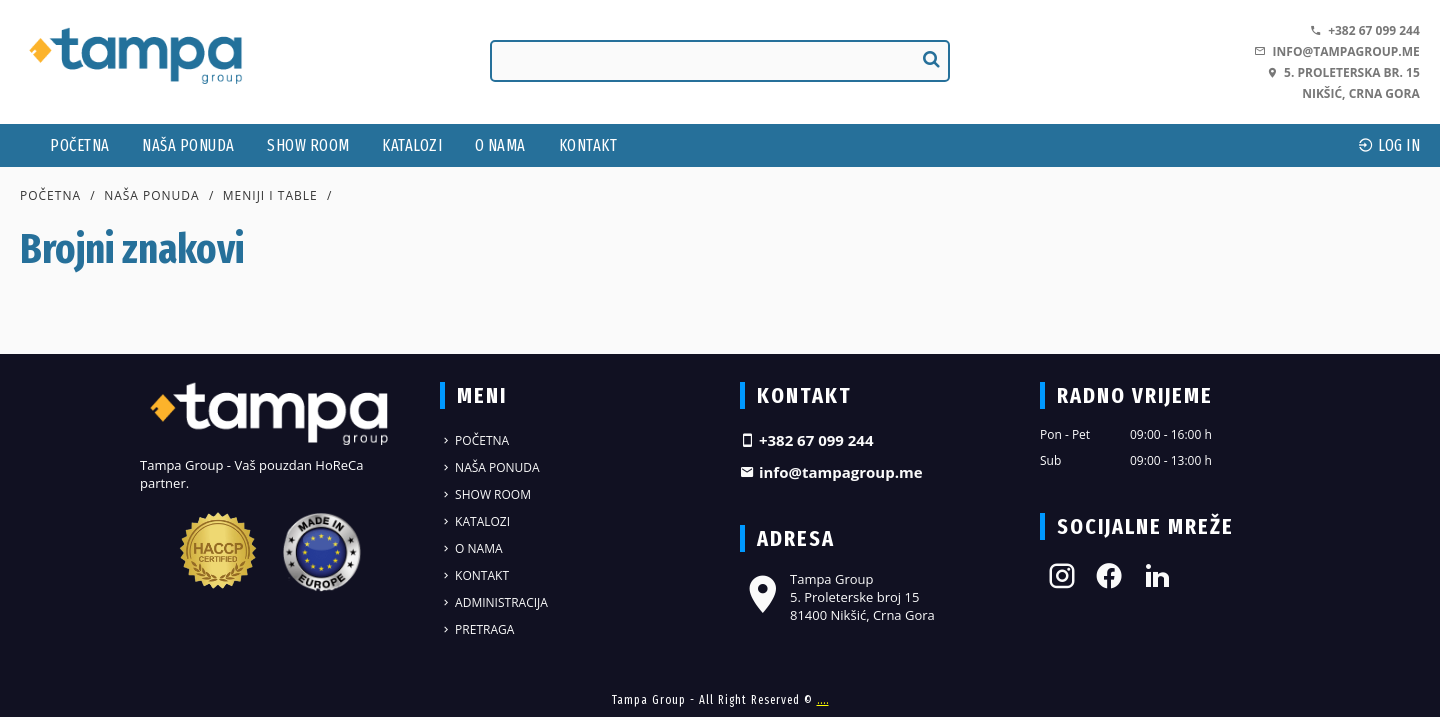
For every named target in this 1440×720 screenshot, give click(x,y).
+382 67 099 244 (1365, 30)
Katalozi (412, 145)
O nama (500, 145)
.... (823, 700)
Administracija (494, 602)
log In (1389, 145)
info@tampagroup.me (1336, 51)
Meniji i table (270, 195)
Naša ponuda (188, 145)
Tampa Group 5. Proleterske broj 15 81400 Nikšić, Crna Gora (837, 597)
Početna (80, 145)
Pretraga (477, 629)
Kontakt (588, 145)
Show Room (308, 145)
